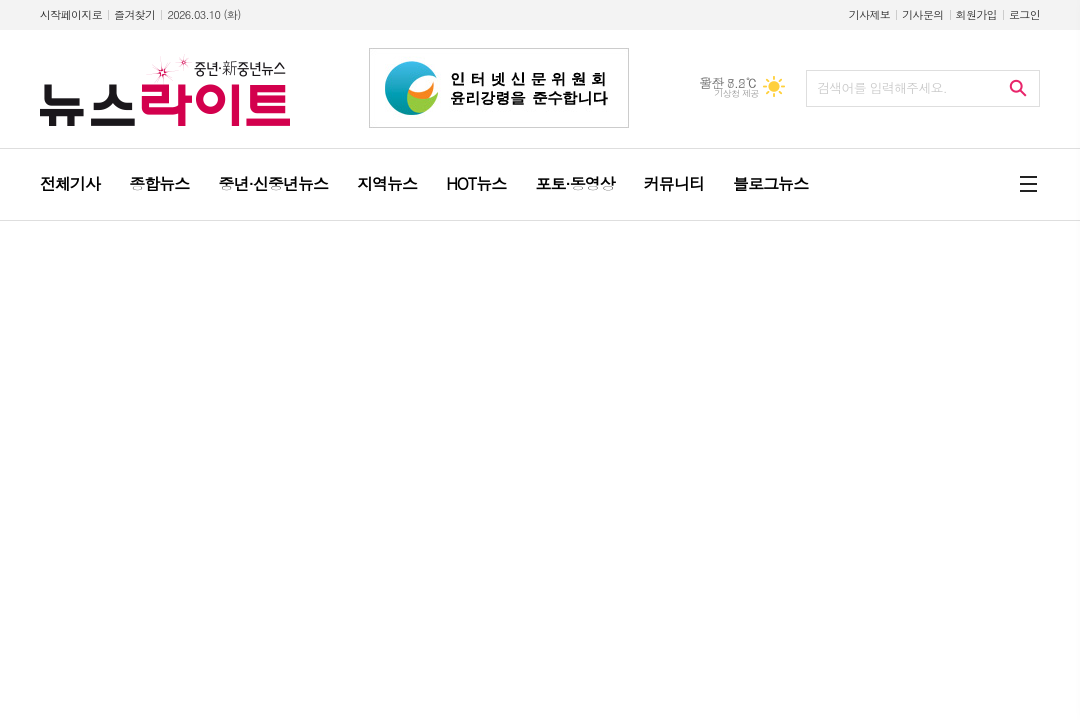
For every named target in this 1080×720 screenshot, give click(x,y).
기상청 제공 (736, 93)
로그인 (1024, 14)
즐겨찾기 (134, 14)
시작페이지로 (71, 14)
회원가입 (976, 14)
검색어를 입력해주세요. (882, 87)
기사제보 (869, 14)
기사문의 (922, 14)
